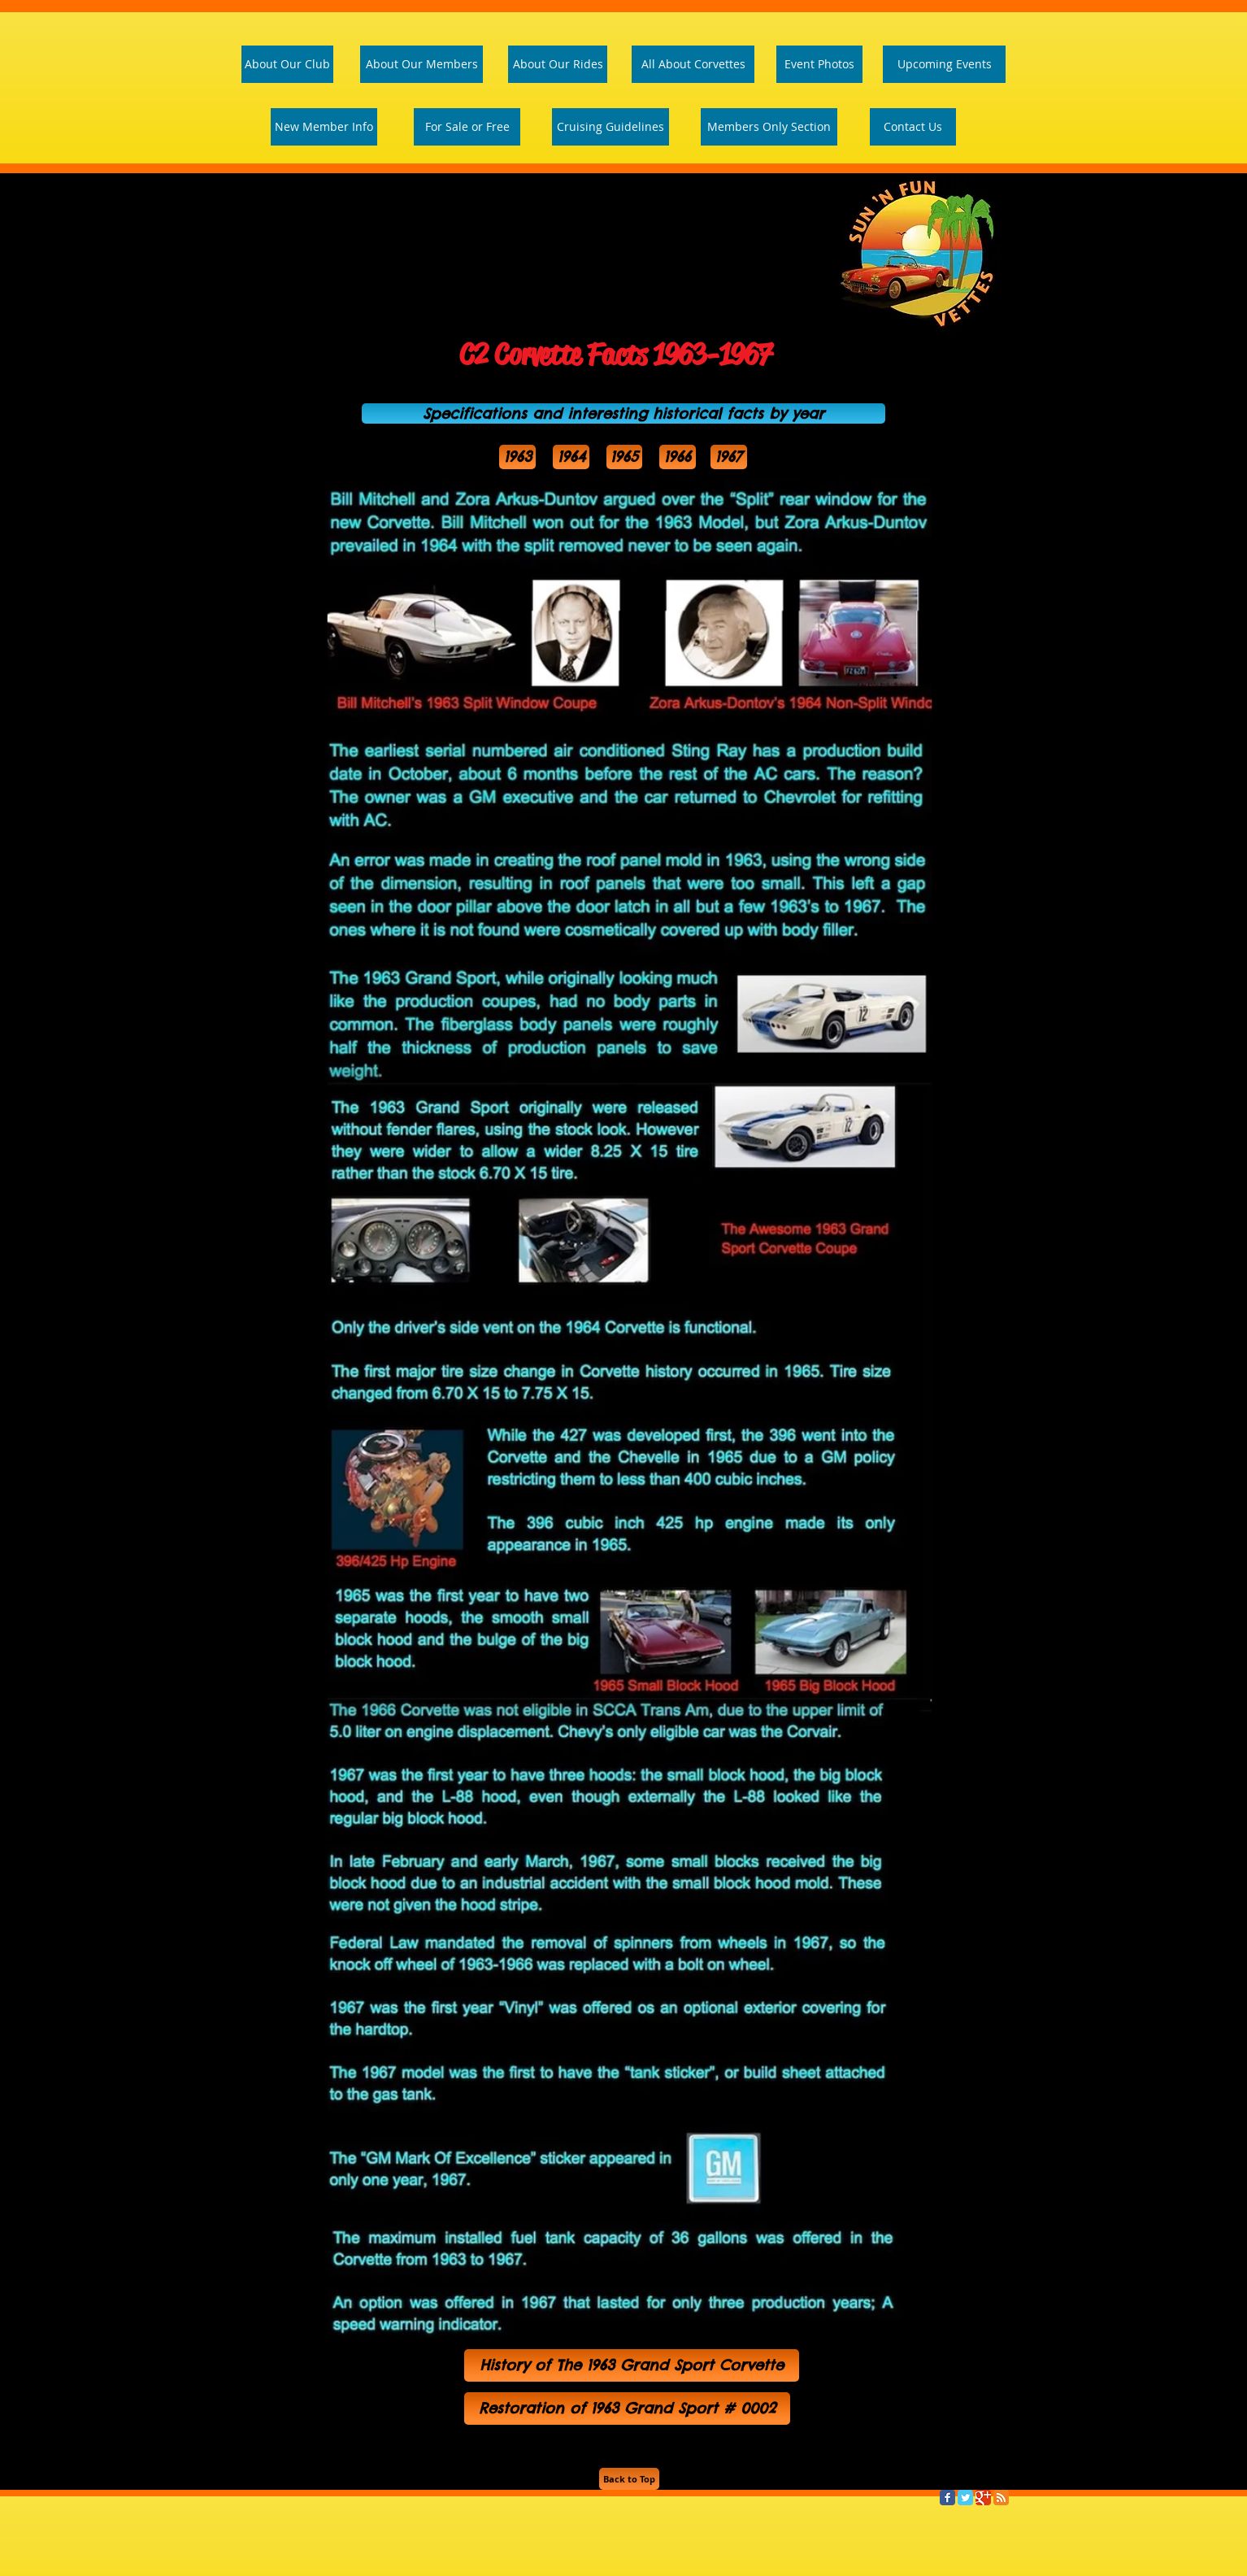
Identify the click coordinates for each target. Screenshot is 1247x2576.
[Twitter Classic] (965, 2497)
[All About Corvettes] (693, 64)
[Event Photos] (819, 64)
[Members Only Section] (769, 127)
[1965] (624, 457)
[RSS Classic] (1001, 2497)
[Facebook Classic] (947, 2497)
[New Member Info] (324, 127)
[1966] (677, 457)
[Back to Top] (629, 2479)
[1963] (517, 457)
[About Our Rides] (557, 64)
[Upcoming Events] (944, 64)
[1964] (571, 457)
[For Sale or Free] (467, 127)
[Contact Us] (913, 127)
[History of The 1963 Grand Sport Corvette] (631, 2365)
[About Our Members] (421, 64)
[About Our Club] (287, 64)
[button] (623, 413)
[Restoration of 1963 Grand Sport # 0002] (627, 2408)
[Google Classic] (983, 2497)
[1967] (728, 457)
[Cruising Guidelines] (610, 127)
